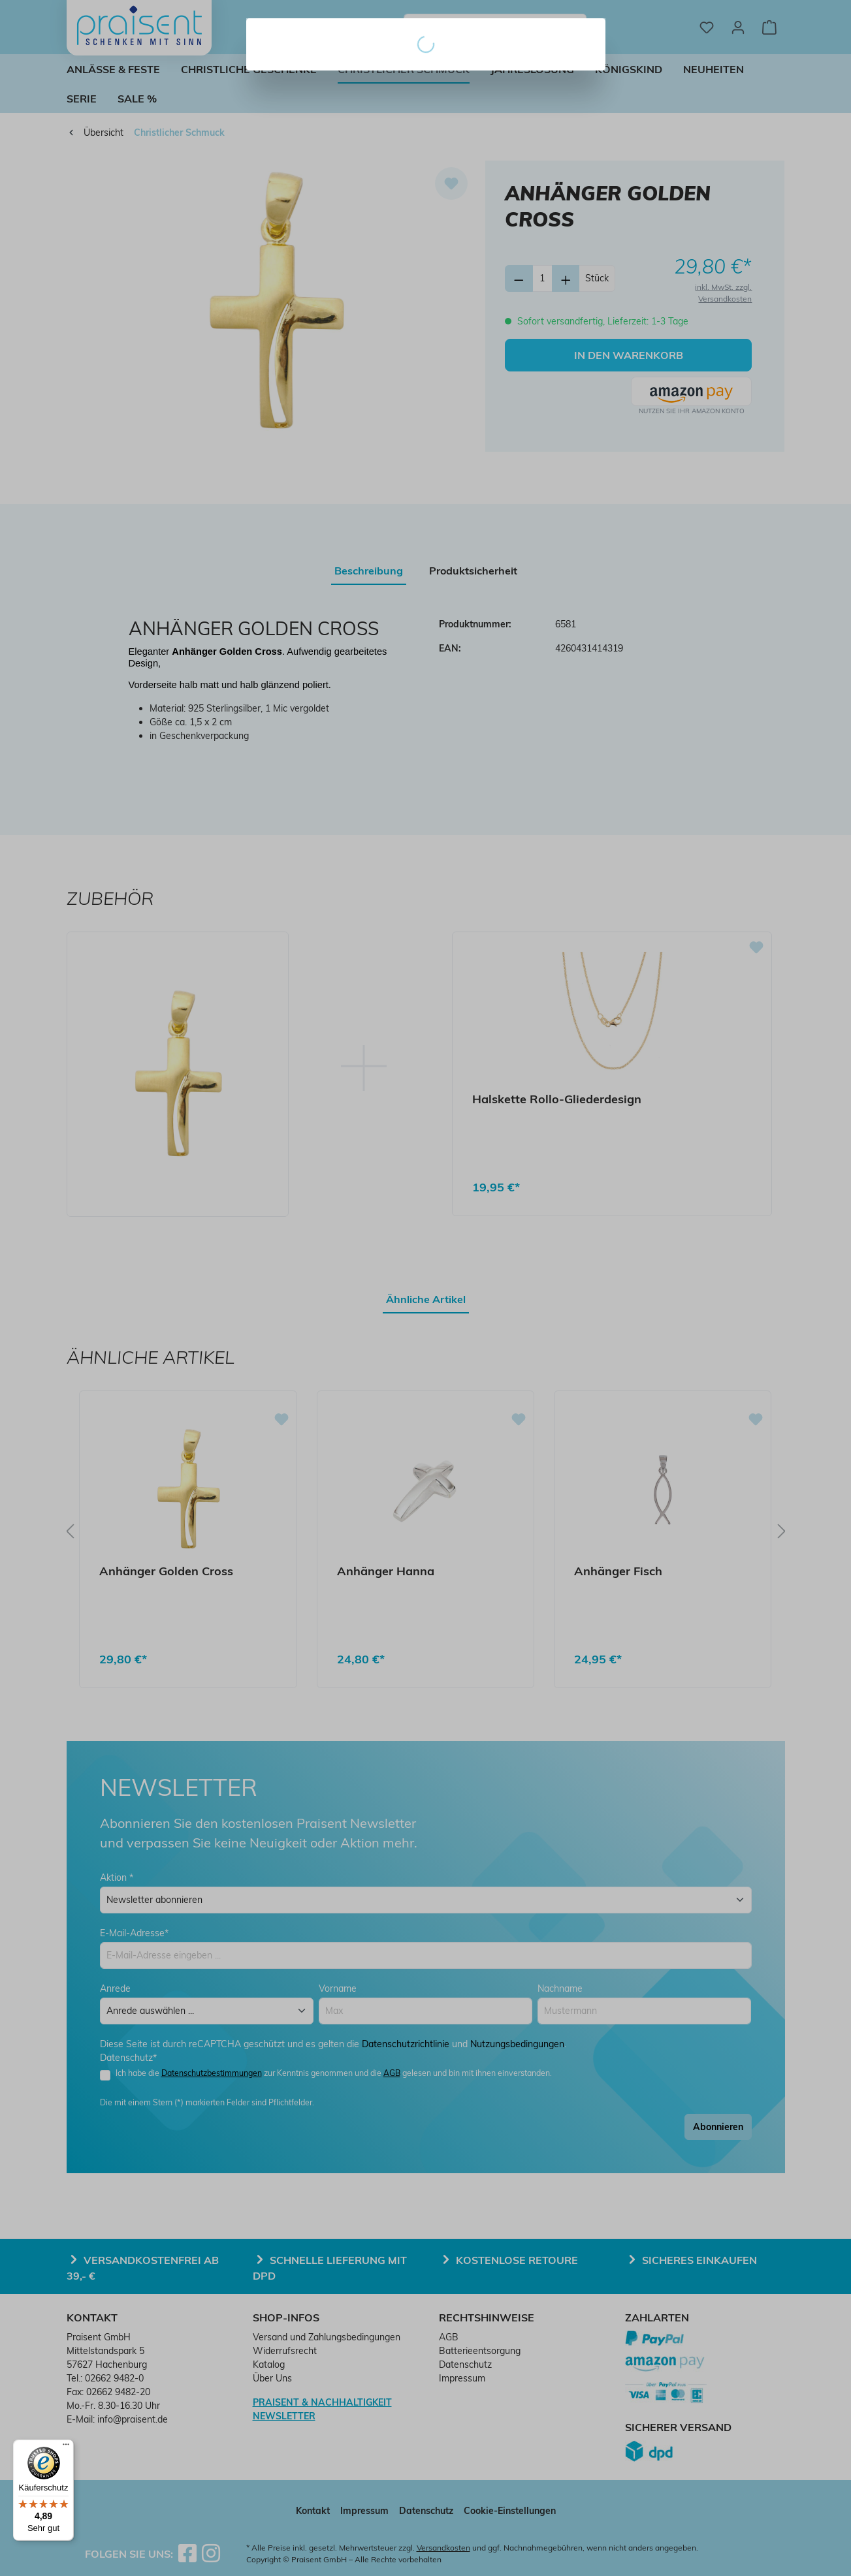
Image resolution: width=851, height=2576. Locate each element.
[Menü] (66, 2447)
